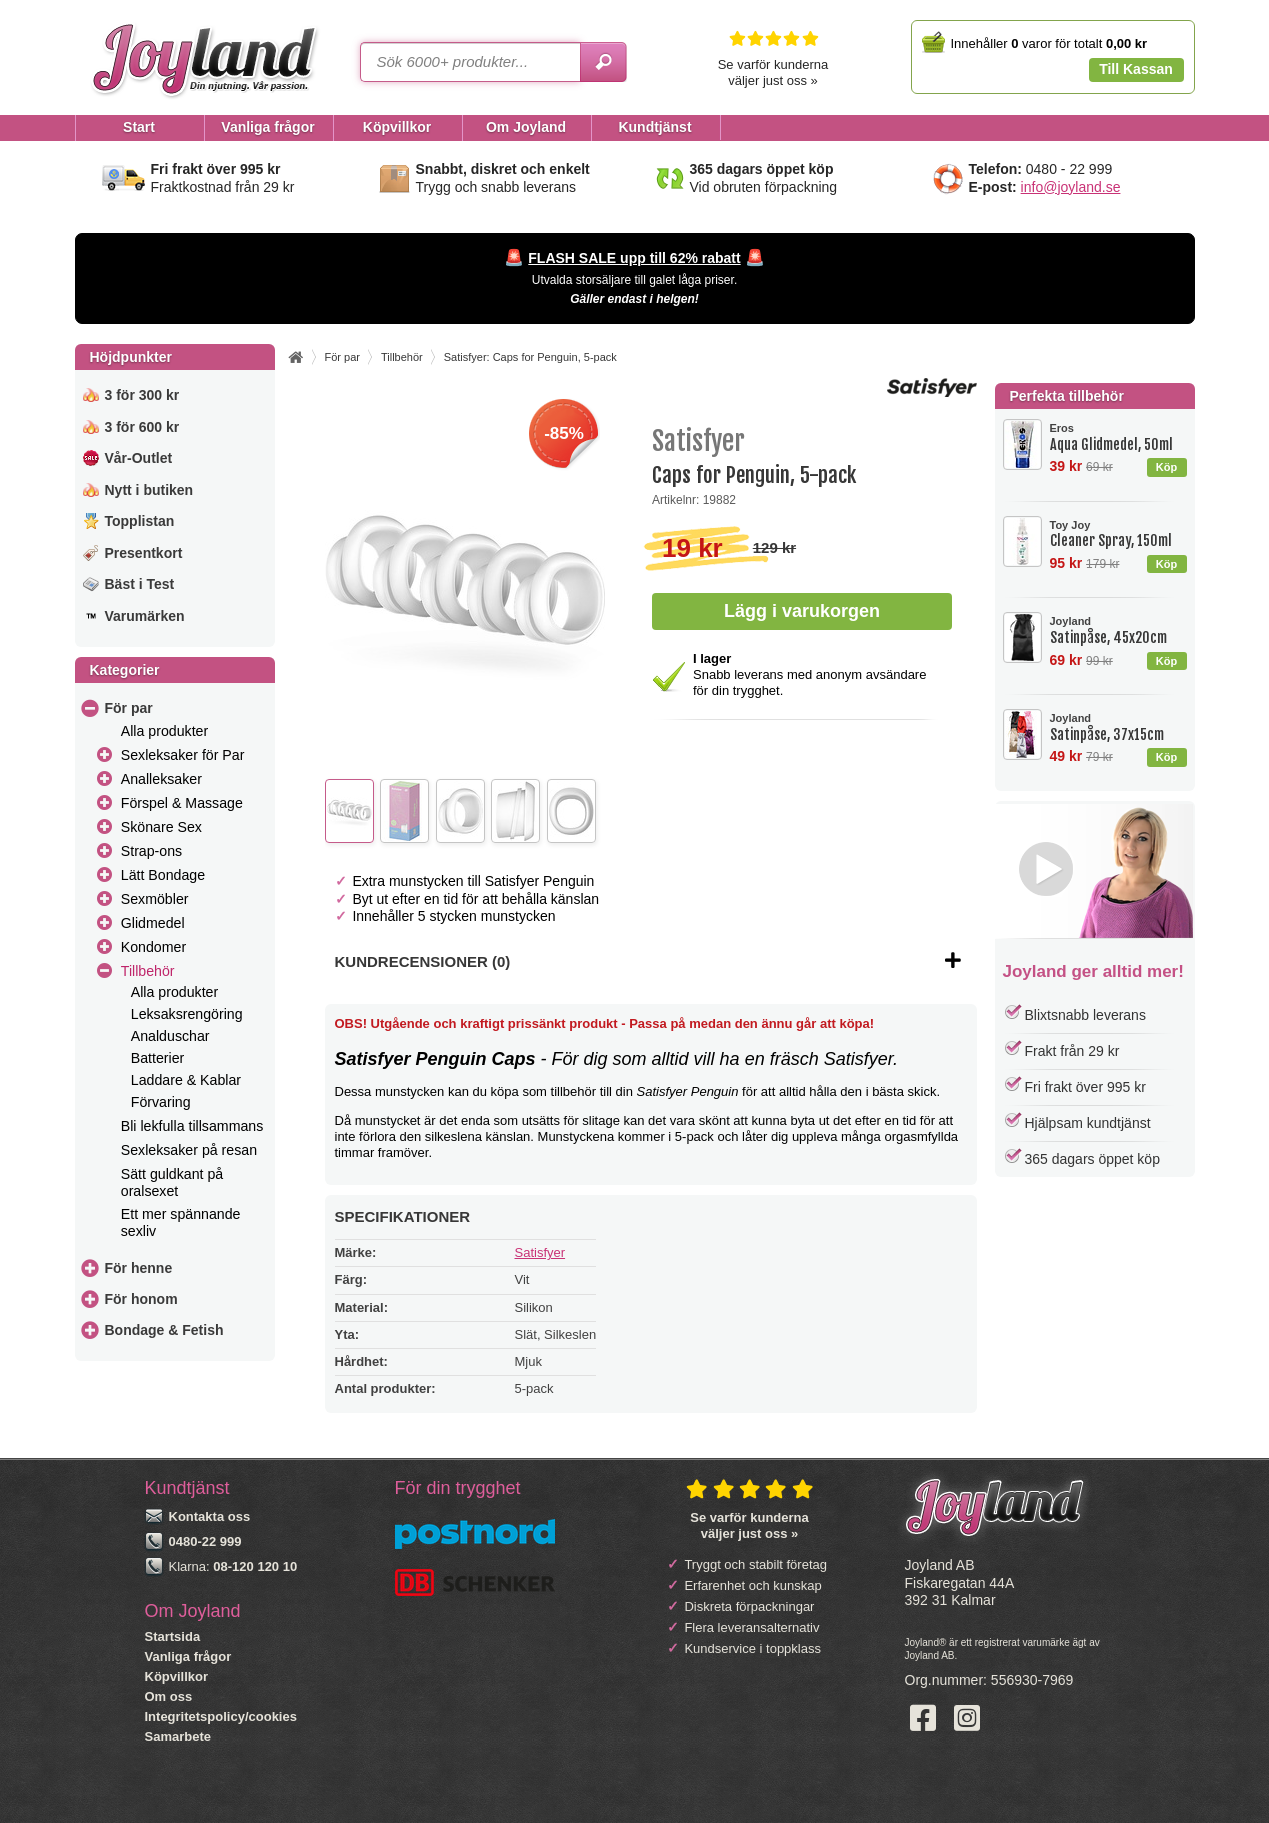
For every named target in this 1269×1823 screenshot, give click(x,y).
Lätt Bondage (163, 875)
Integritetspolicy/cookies (221, 1716)
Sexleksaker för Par (183, 755)
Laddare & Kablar (186, 1080)
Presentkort (144, 553)
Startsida (173, 1636)
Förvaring (161, 1102)
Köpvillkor (177, 1676)
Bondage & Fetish (164, 1330)
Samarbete (178, 1736)
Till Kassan (1136, 69)
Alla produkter (164, 731)
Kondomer (153, 947)
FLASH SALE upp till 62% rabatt (634, 258)
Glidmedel (153, 923)
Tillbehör (148, 971)
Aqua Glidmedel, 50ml (1118, 437)
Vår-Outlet (139, 458)
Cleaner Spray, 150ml (1118, 534)
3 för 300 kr (142, 395)
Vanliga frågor (188, 1656)
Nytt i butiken (149, 490)
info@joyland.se (1071, 187)
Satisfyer (540, 1252)
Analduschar (170, 1036)
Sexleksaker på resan (189, 1150)
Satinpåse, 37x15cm (1118, 727)
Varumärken (145, 616)
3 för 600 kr (142, 427)
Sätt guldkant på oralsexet (172, 1182)
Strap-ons (151, 851)
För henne (139, 1268)
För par (129, 708)
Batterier (158, 1058)
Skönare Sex (161, 827)
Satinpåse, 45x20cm (1118, 630)
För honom (141, 1299)
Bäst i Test (140, 584)
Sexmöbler (155, 899)
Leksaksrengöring (187, 1014)
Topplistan (140, 521)
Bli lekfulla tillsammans (192, 1126)
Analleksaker (161, 779)
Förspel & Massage (182, 803)
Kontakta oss (210, 1516)
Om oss (169, 1696)
